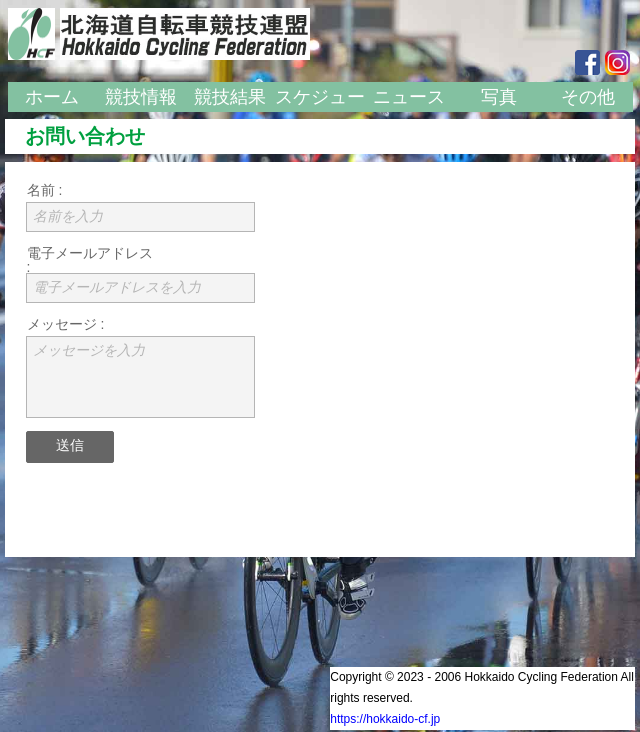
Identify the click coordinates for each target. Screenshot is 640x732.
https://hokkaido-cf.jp (385, 719)
